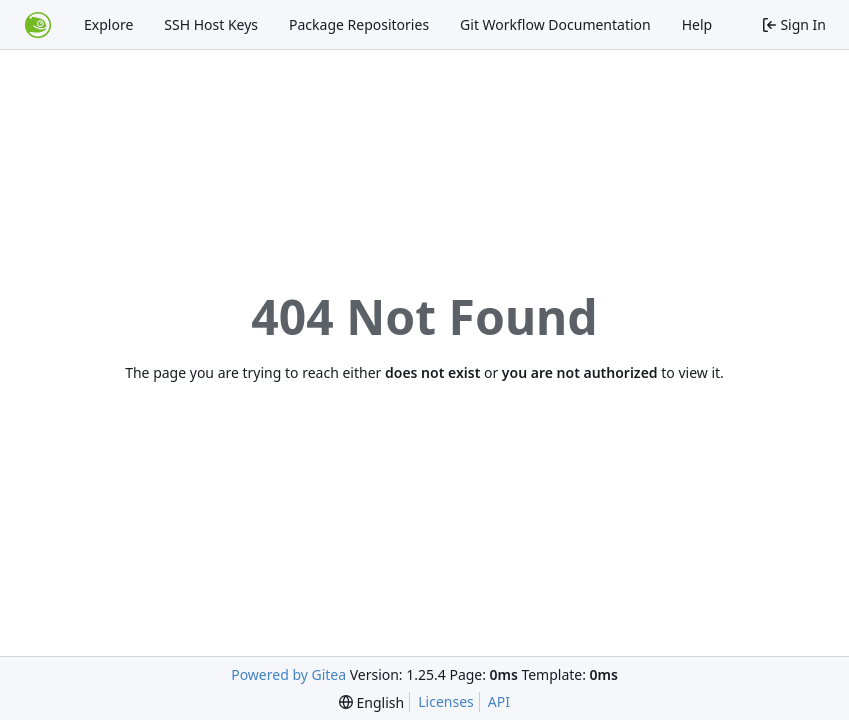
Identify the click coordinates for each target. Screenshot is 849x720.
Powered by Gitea (288, 674)
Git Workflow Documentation (555, 24)
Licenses (446, 701)
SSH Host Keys (211, 24)
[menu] (371, 702)
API (499, 701)
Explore (108, 24)
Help (697, 24)
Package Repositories (359, 24)
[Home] (38, 25)
